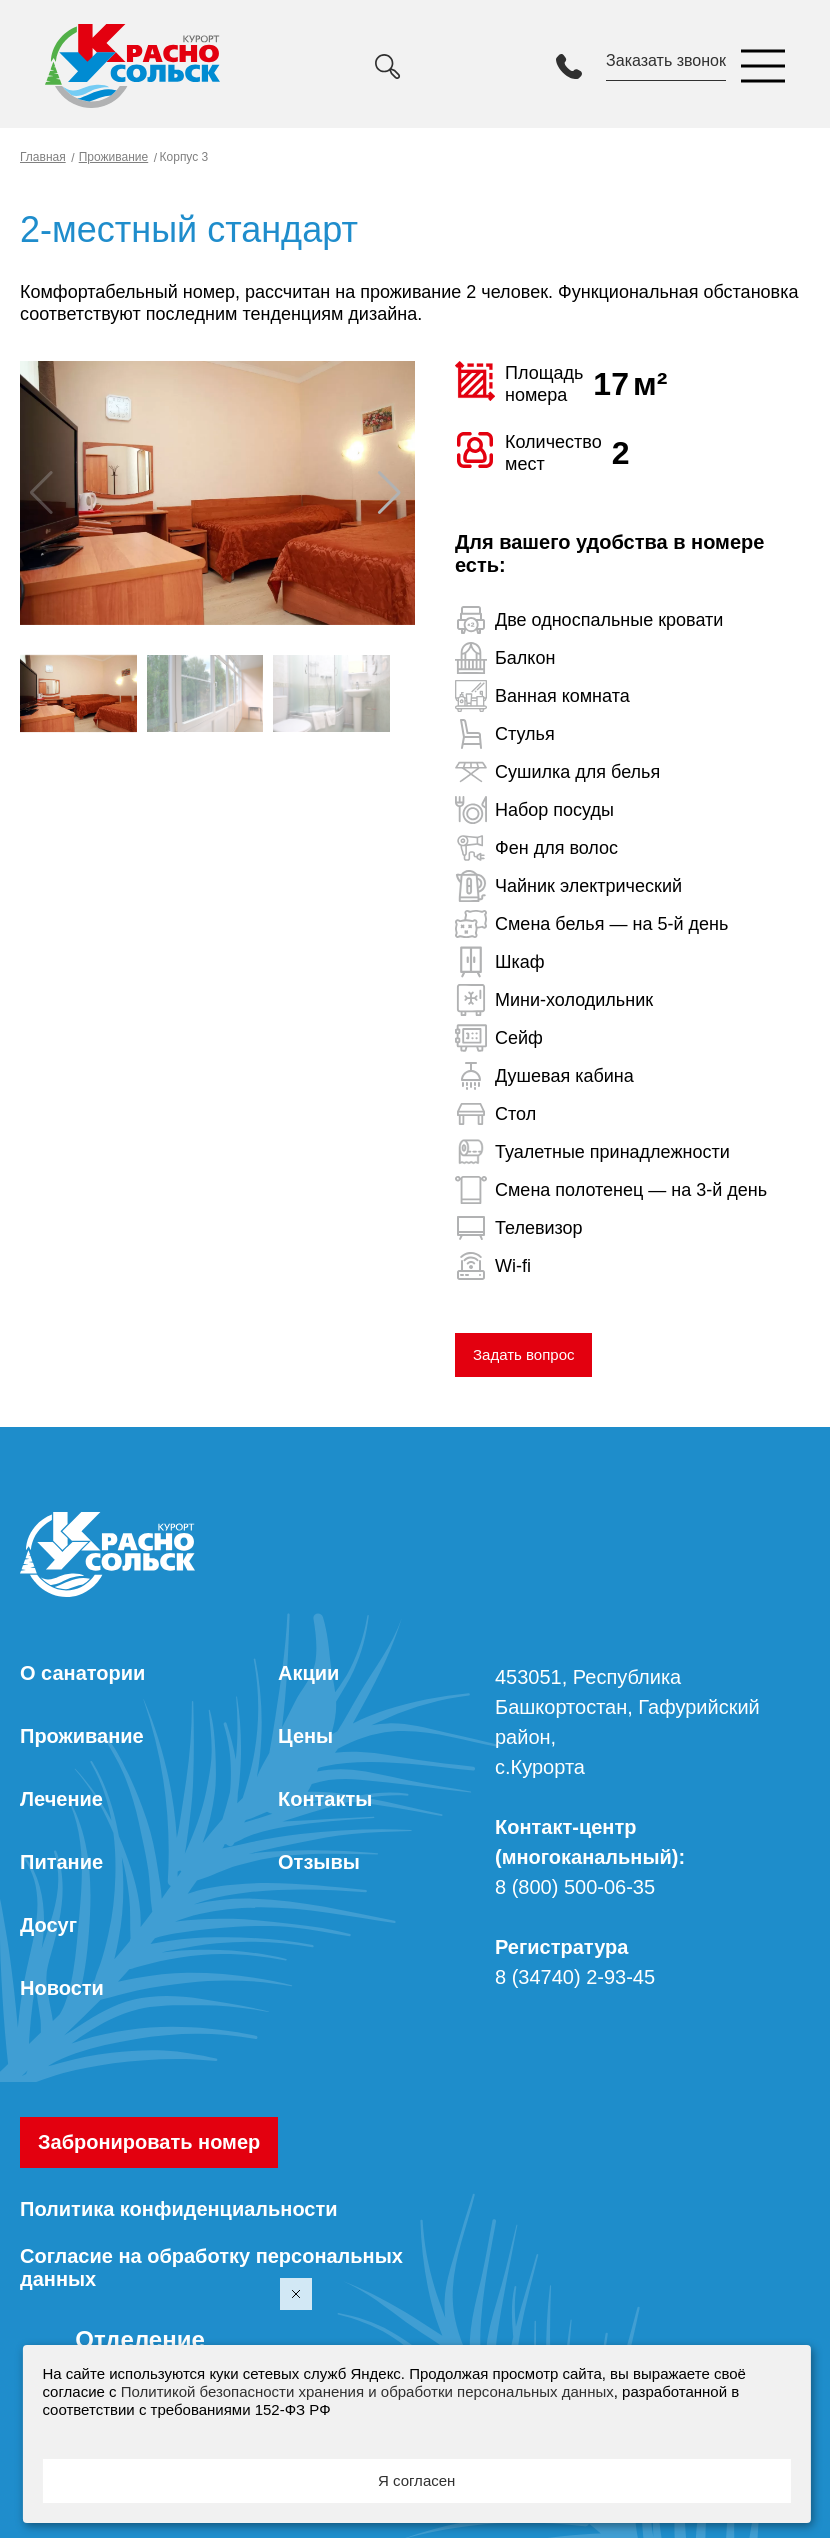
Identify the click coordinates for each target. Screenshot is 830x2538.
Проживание (114, 157)
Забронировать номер (149, 2142)
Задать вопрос (523, 1354)
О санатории (82, 1673)
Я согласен (416, 2480)
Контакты (325, 1799)
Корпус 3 (182, 157)
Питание (61, 1862)
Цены (305, 1736)
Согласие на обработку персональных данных (211, 2267)
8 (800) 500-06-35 (575, 1887)
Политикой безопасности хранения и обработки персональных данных (367, 2391)
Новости (62, 1988)
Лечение (61, 1799)
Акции (308, 1673)
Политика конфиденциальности (179, 2209)
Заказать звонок (666, 60)
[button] (391, 493)
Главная (43, 157)
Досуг (48, 1925)
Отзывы (319, 1862)
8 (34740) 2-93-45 (575, 1977)
